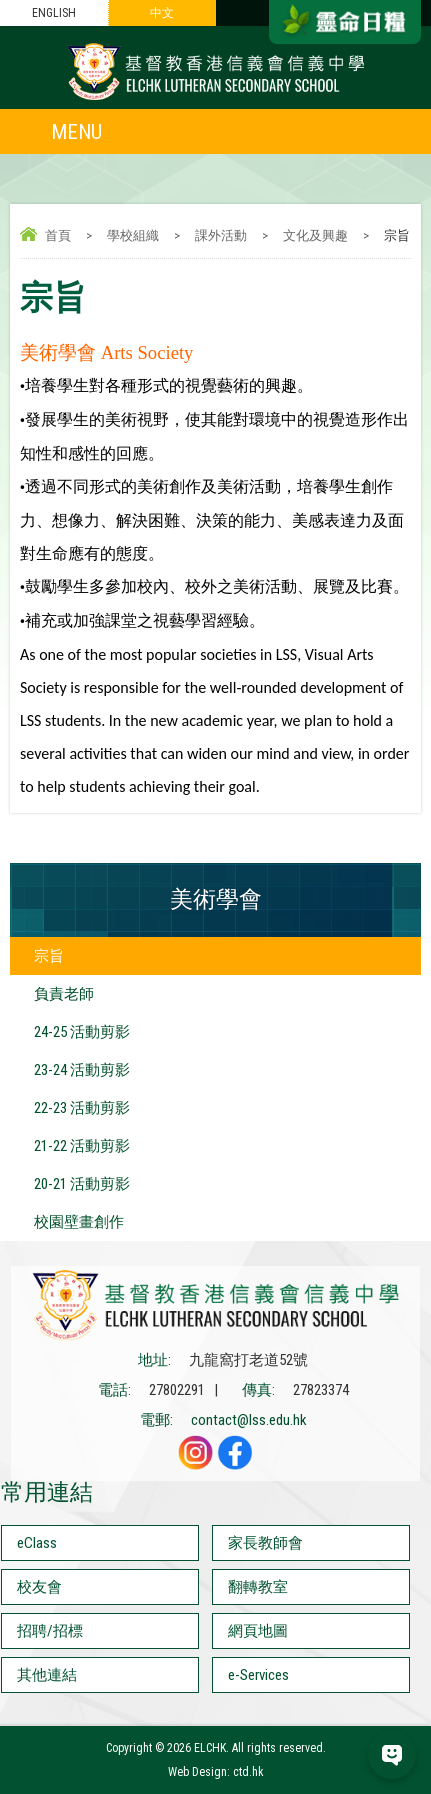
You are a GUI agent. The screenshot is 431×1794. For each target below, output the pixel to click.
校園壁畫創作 (79, 1222)
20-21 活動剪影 (82, 1184)
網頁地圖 (258, 1631)
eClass (37, 1543)
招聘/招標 (50, 1631)
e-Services (258, 1675)
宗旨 (49, 956)
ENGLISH (54, 13)
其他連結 (47, 1675)
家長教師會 (265, 1543)
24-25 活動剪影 (82, 1032)
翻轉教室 (258, 1587)
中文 (162, 13)
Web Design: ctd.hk (216, 1772)
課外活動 (221, 235)
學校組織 (133, 235)
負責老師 (64, 994)
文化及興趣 (315, 235)
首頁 (58, 235)
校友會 (39, 1587)
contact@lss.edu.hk (249, 1420)
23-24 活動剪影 (82, 1070)
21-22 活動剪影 (82, 1146)
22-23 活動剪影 (82, 1108)
